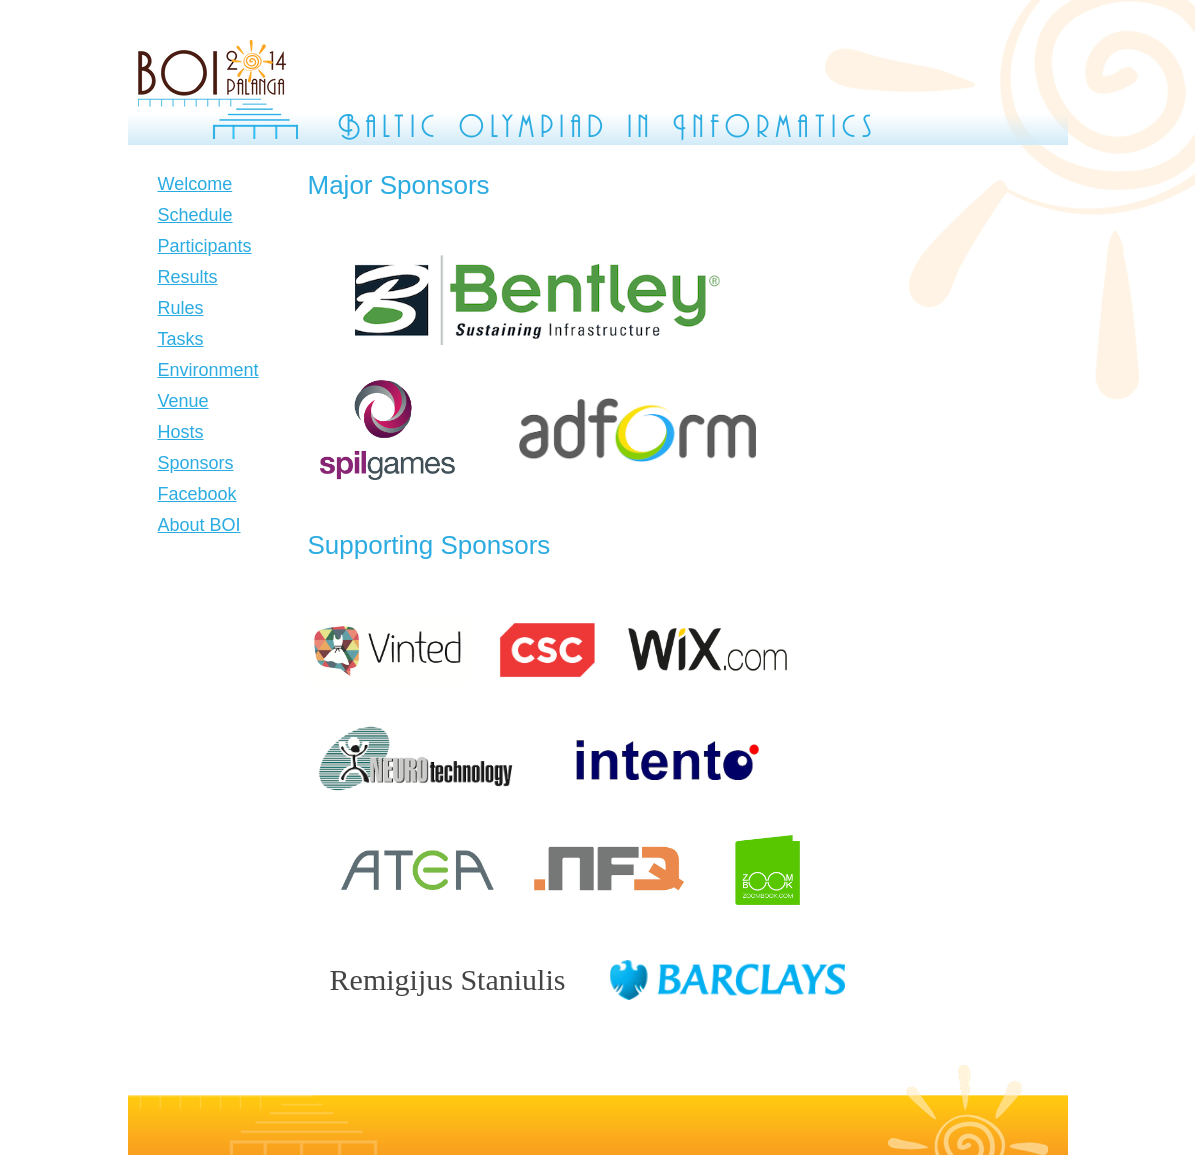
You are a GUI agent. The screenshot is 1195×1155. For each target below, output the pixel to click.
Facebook (197, 494)
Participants (205, 246)
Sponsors (196, 463)
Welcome (195, 184)
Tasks (181, 339)
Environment (208, 370)
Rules (181, 308)
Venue (183, 401)
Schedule (195, 215)
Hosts (181, 432)
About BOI (199, 525)
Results (188, 277)
